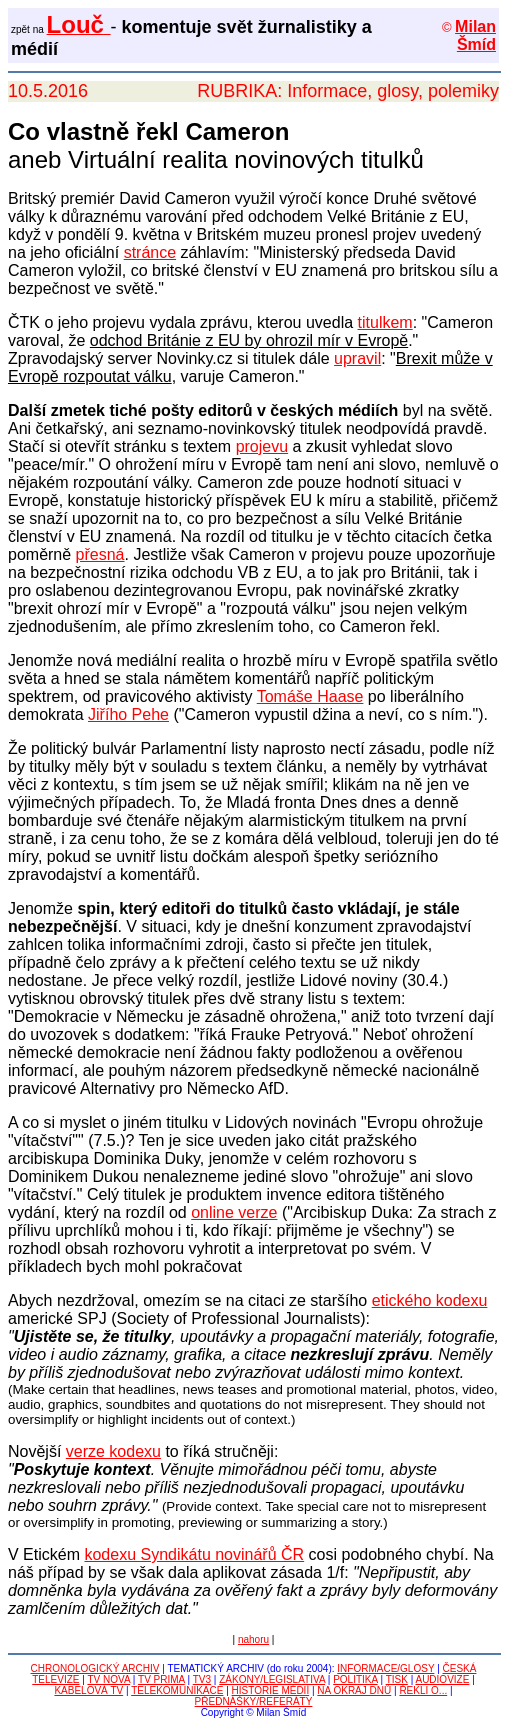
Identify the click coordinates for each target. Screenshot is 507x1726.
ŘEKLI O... (423, 1690)
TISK (397, 1679)
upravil (357, 358)
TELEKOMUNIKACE (177, 1690)
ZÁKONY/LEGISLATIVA (272, 1679)
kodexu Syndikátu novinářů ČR (194, 1554)
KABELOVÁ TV (88, 1690)
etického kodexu (430, 1300)
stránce (150, 252)
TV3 (202, 1679)
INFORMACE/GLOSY (385, 1668)
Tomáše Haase (310, 696)
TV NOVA (108, 1679)
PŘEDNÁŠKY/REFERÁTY (254, 1701)
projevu (262, 446)
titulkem (385, 322)
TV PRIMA (161, 1679)
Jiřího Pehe (128, 714)
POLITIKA (355, 1679)
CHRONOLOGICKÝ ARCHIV (95, 1668)
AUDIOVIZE (442, 1679)
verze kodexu (113, 1451)
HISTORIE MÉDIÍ (271, 1690)
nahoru (253, 1639)
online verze (234, 1212)
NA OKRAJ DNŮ (354, 1690)
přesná (100, 554)
